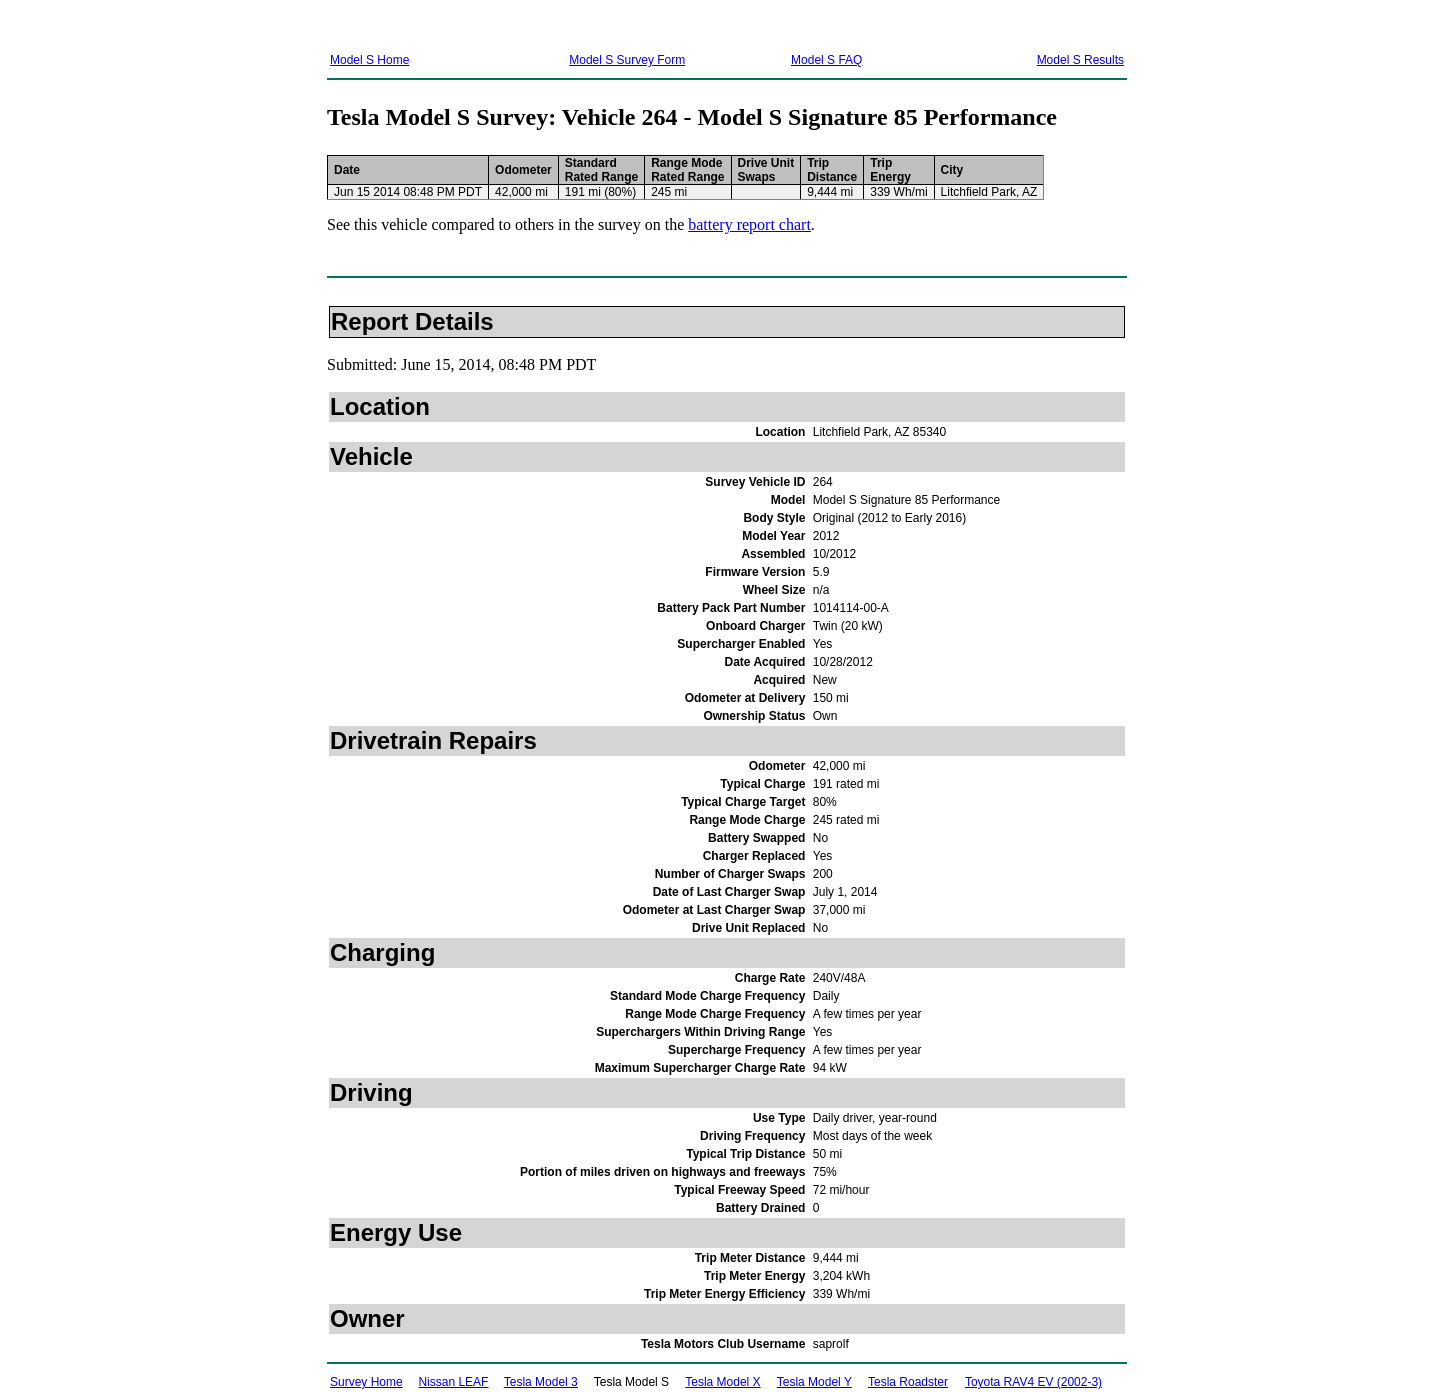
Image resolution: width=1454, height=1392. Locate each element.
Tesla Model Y (814, 1382)
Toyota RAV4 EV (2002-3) (1033, 1382)
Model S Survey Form (627, 60)
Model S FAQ (826, 60)
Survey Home (366, 1382)
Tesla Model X (722, 1382)
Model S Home (369, 60)
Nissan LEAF (453, 1382)
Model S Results (1080, 60)
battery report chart (749, 224)
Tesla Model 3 (541, 1382)
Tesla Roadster (908, 1382)
